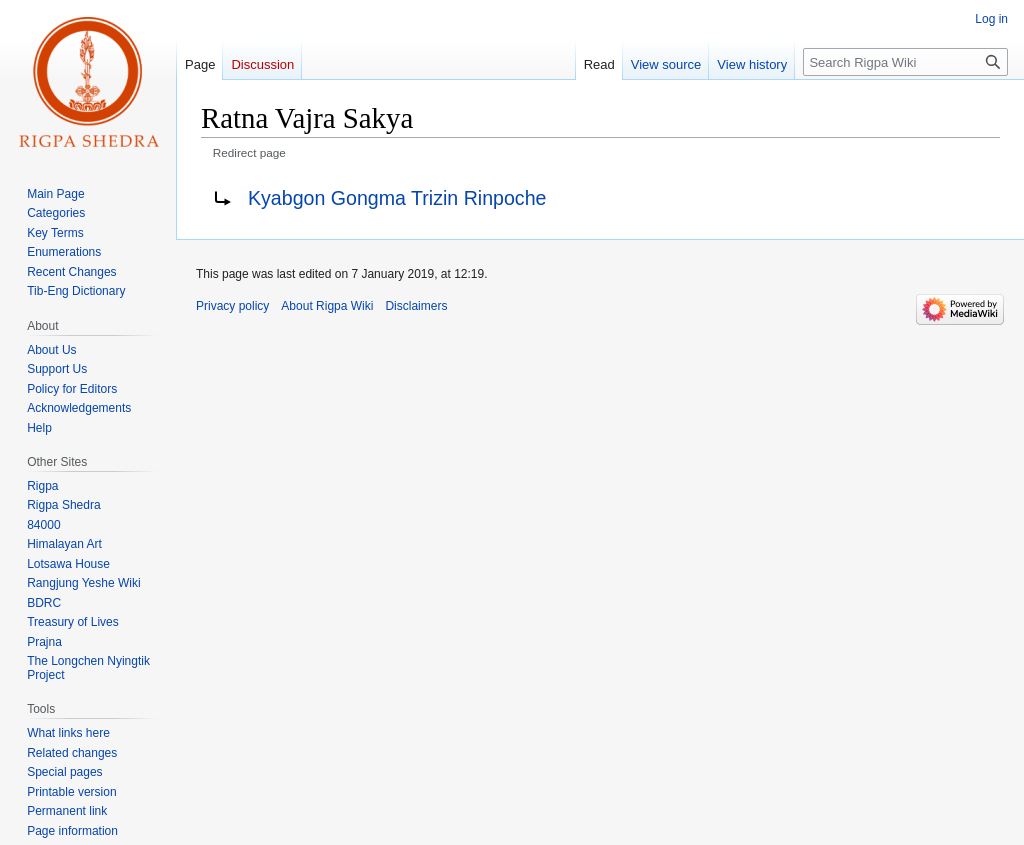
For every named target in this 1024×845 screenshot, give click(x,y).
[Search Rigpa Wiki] (905, 62)
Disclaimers (416, 306)
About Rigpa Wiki (327, 306)
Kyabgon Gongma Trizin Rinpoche (397, 198)
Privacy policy (232, 306)
